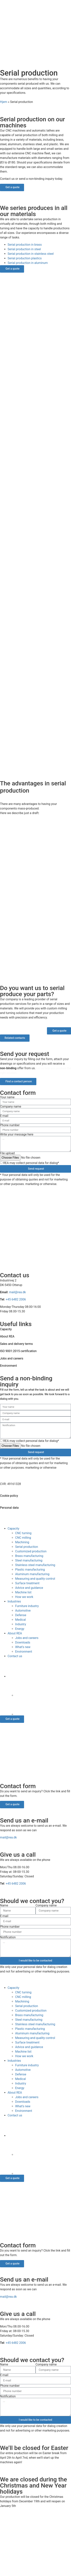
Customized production (31, 1561)
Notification (8, 1946)
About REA (7, 1346)
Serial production (26, 1556)
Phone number (10, 1134)
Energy (19, 1638)
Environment (8, 1375)
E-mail (4, 1125)
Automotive (23, 1620)
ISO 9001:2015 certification (18, 1361)
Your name (7, 1107)
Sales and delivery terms (16, 1353)
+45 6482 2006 (16, 1309)
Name (4, 1914)
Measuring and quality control (35, 1588)
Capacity (13, 1538)
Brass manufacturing (29, 1565)
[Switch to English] (47, 2537)
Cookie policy (9, 1505)
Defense (20, 1625)
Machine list (23, 1602)
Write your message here (16, 1144)
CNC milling (23, 1547)
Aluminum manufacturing (32, 1584)
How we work (24, 1606)
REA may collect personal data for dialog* (31, 1172)
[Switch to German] (43, 1715)
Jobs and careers (11, 1368)
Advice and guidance (29, 1597)
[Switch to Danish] (43, 1696)
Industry (20, 1634)
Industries (14, 1611)
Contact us (15, 1666)
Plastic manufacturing (30, 1579)
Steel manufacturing (28, 1570)
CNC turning (23, 1543)
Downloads (22, 1652)
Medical (20, 1629)
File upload (7, 1162)
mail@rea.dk (17, 1302)
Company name (10, 1116)
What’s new (22, 1656)
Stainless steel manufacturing (35, 1574)
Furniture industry (27, 1615)
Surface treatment (27, 1593)
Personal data (9, 1517)
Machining (22, 1552)
